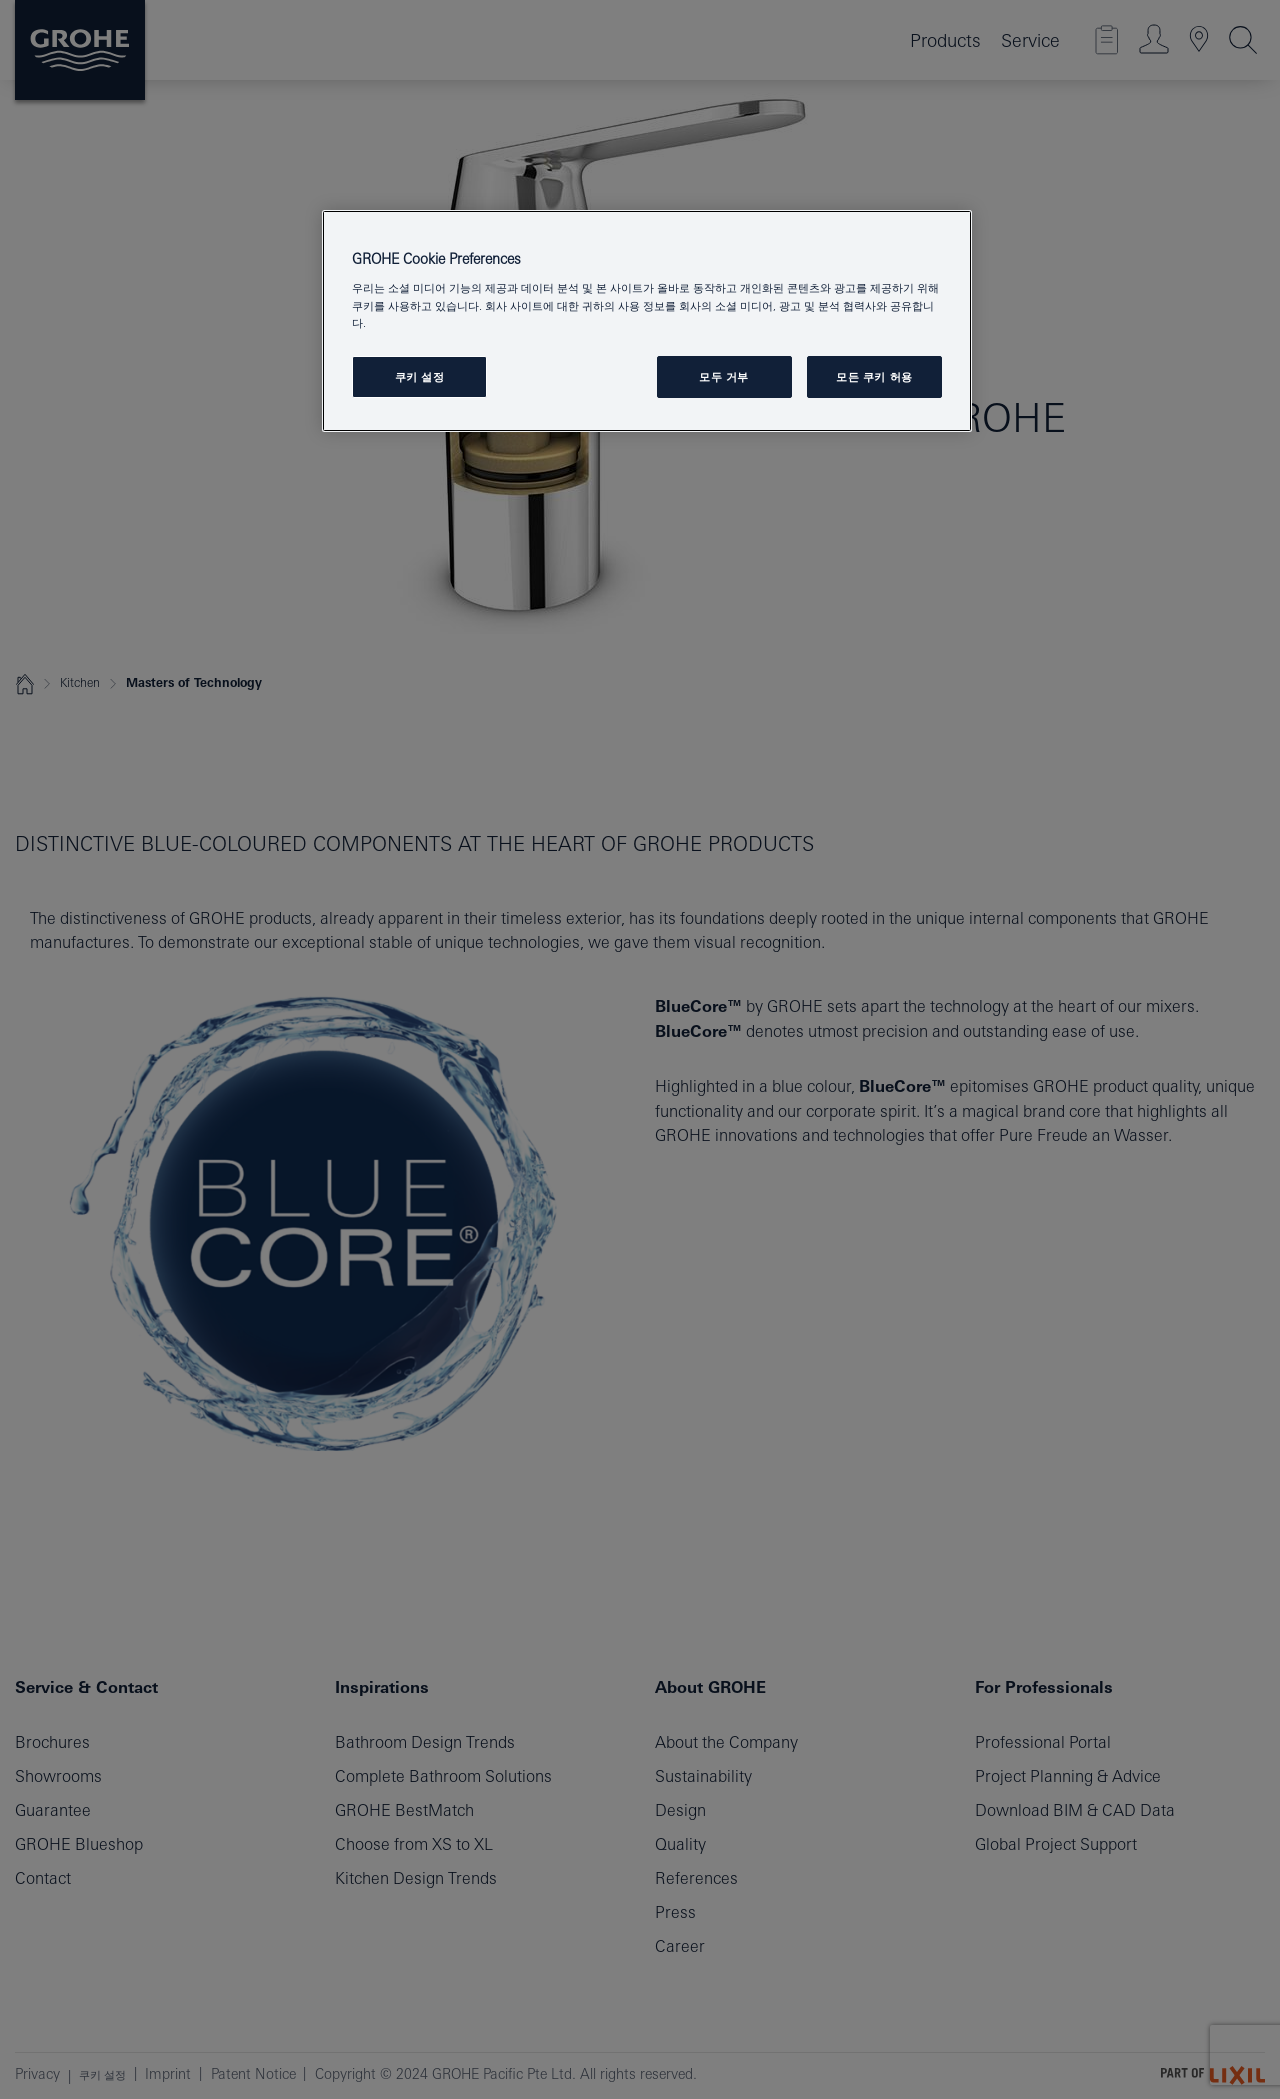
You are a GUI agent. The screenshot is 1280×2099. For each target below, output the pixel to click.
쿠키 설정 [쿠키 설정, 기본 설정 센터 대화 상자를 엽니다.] (420, 376)
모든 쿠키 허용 (874, 376)
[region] (647, 321)
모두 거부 (724, 376)
